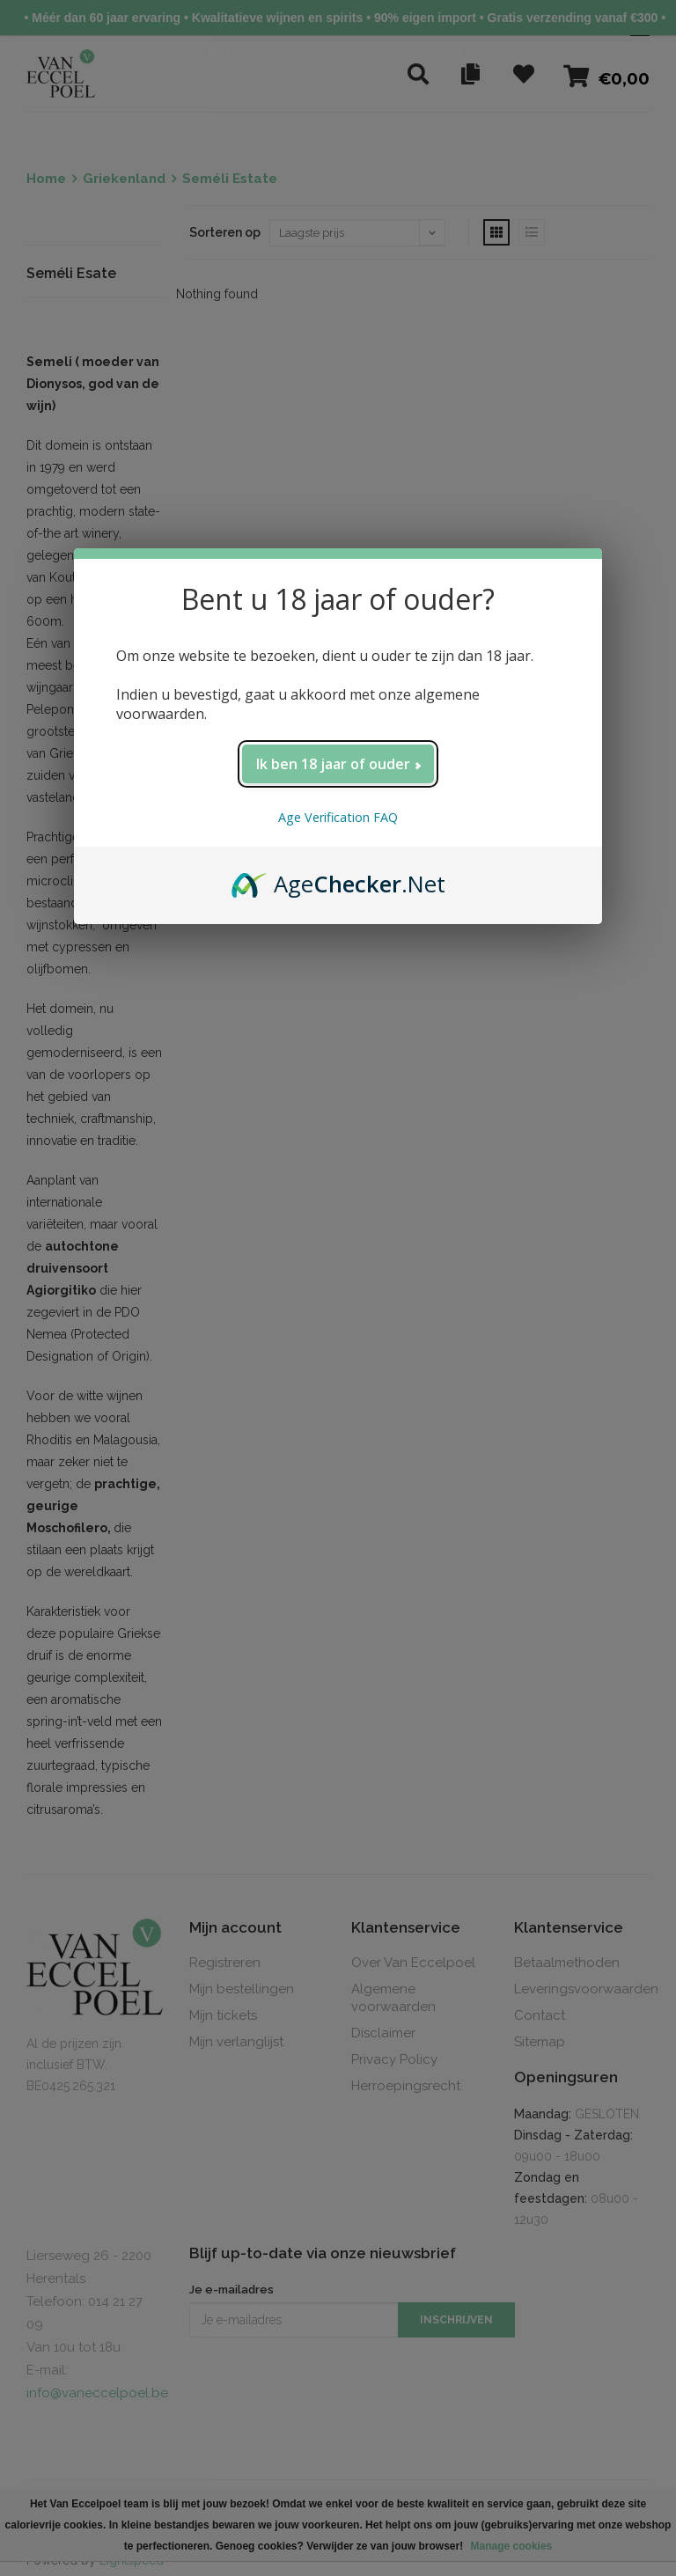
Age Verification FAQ (338, 817)
